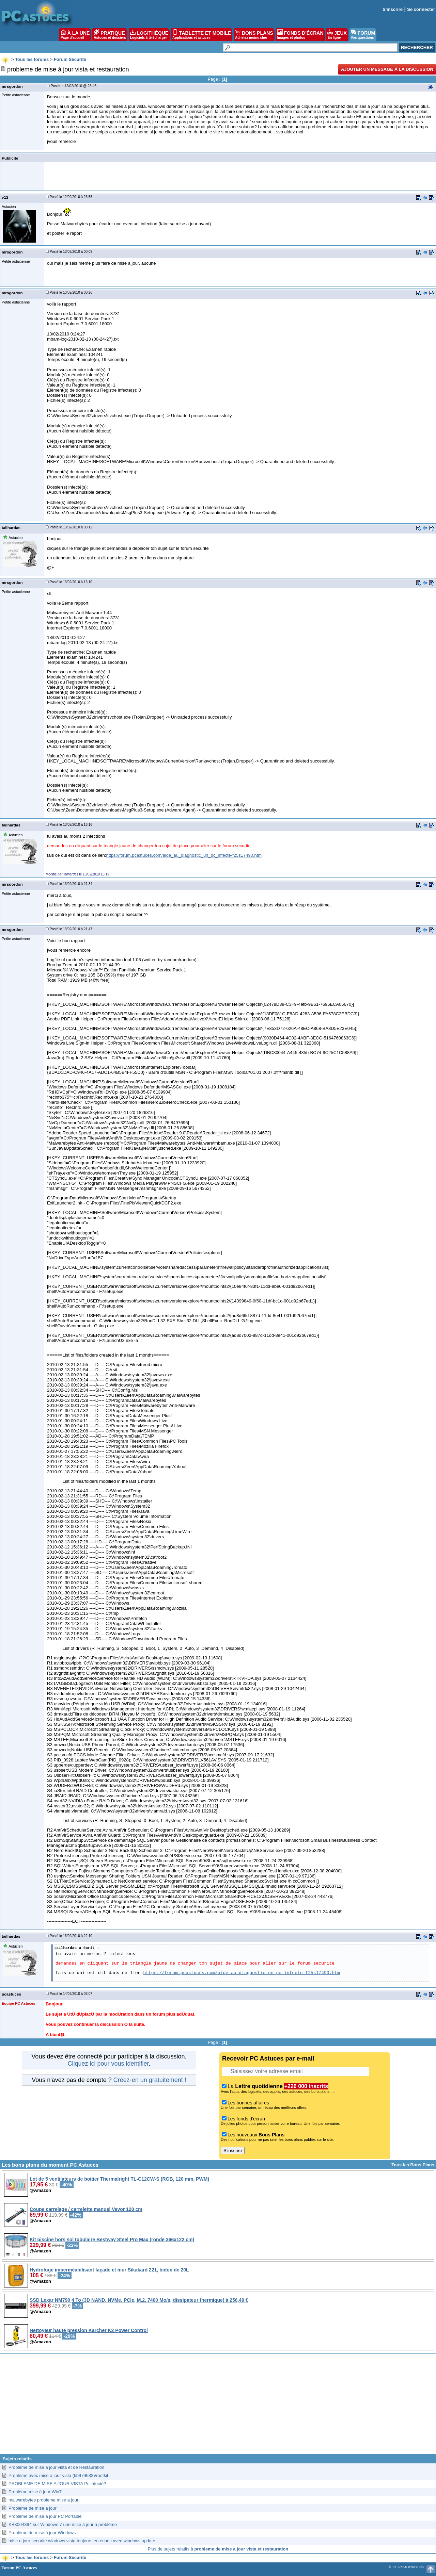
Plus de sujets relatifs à (218, 2549)
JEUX (336, 34)
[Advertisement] (218, 2406)
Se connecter (421, 9)
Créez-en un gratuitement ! (149, 2080)
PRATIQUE (110, 34)
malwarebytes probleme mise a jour (43, 2500)
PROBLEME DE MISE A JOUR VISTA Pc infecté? (57, 2483)
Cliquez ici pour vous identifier (108, 2063)
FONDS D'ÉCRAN (300, 34)
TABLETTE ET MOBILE (201, 34)
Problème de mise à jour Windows (42, 2532)
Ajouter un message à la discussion (387, 69)
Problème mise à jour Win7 (35, 2491)
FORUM (363, 34)
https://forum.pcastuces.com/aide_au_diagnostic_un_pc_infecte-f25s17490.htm (184, 855)
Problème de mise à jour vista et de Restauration (56, 2467)
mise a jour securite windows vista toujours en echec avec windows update (82, 2540)
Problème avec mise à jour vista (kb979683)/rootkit (58, 2475)
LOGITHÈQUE (149, 34)
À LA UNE (75, 34)
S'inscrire (393, 9)
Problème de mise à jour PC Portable (45, 2516)
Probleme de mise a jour (33, 2508)
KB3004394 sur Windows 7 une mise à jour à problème (63, 2524)
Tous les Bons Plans (412, 2164)
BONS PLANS (254, 34)
